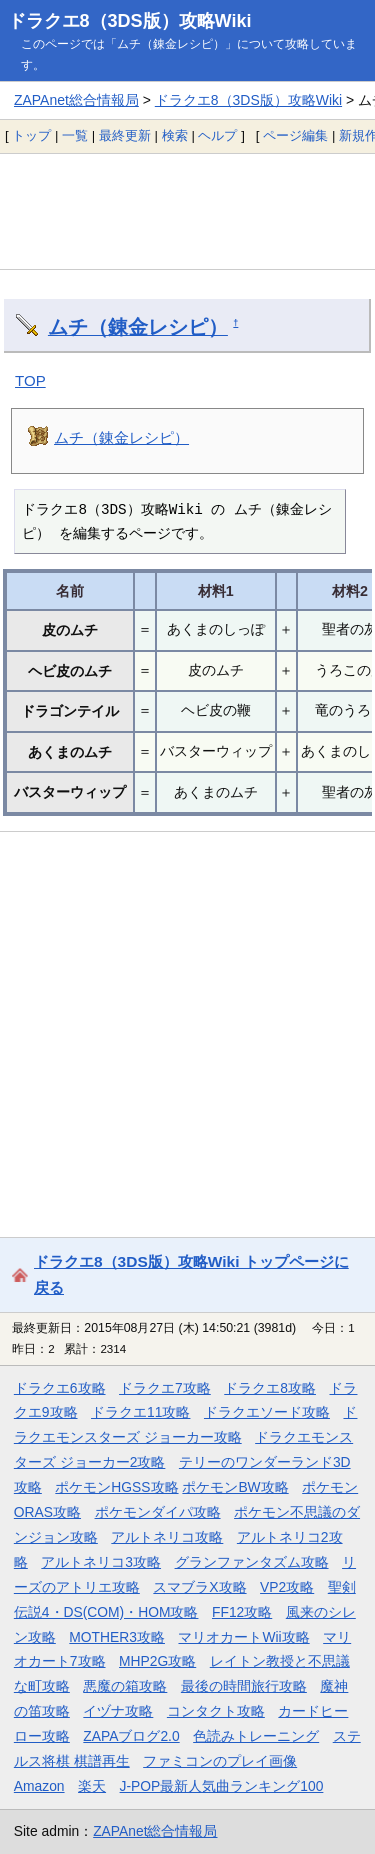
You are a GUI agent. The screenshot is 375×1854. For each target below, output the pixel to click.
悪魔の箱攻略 (125, 1686)
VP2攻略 (287, 1587)
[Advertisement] (187, 211)
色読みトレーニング (256, 1736)
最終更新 (125, 135)
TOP (30, 380)
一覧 (75, 135)
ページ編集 (295, 135)
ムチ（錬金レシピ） (138, 327)
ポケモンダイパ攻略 (158, 1512)
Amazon (39, 1786)
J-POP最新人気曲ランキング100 (222, 1786)
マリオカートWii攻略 (243, 1637)
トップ (31, 135)
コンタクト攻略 (216, 1711)
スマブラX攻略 (199, 1587)
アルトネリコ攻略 (167, 1537)
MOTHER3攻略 (117, 1637)
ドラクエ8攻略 (270, 1388)
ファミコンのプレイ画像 (220, 1761)
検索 (175, 135)
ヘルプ (217, 135)
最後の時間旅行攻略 (244, 1686)
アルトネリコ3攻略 (101, 1562)
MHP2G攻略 (157, 1661)
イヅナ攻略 (118, 1711)
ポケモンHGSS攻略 (116, 1487)
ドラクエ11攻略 (140, 1412)
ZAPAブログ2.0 (131, 1736)
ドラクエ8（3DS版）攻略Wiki (130, 21)
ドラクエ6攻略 (60, 1388)
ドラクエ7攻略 (165, 1388)
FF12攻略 (242, 1612)
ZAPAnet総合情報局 (76, 100)
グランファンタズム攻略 (252, 1562)
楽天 (92, 1786)
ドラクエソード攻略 (267, 1412)
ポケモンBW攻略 (235, 1487)
